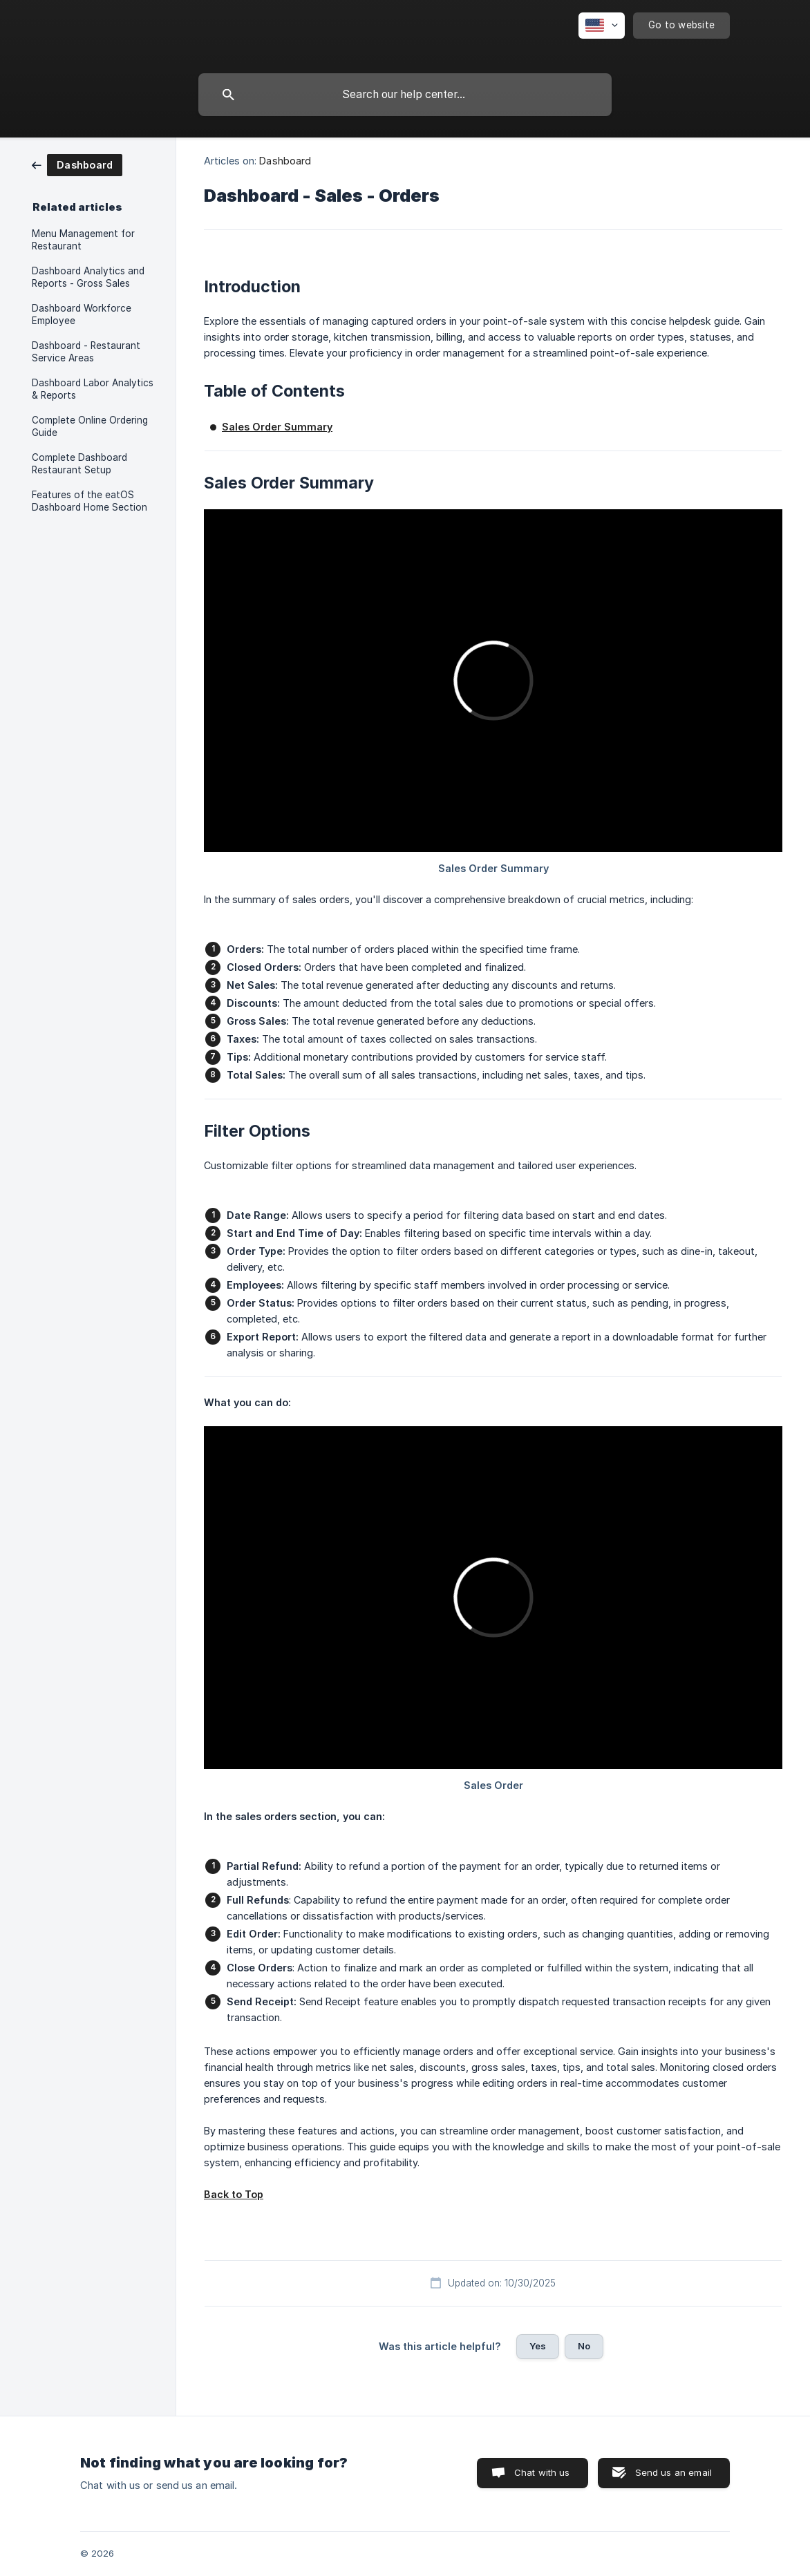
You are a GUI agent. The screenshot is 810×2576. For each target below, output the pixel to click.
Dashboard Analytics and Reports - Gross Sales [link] (88, 277)
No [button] (584, 2345)
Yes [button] (537, 2345)
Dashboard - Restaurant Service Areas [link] (86, 351)
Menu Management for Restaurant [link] (83, 240)
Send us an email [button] (673, 2472)
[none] (601, 25)
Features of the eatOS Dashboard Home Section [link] (89, 501)
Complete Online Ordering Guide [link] (90, 426)
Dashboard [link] (285, 161)
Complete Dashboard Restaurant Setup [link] (79, 463)
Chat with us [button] (542, 2472)
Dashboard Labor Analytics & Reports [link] (92, 389)
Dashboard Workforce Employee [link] (81, 314)
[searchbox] (405, 94)
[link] (77, 164)
